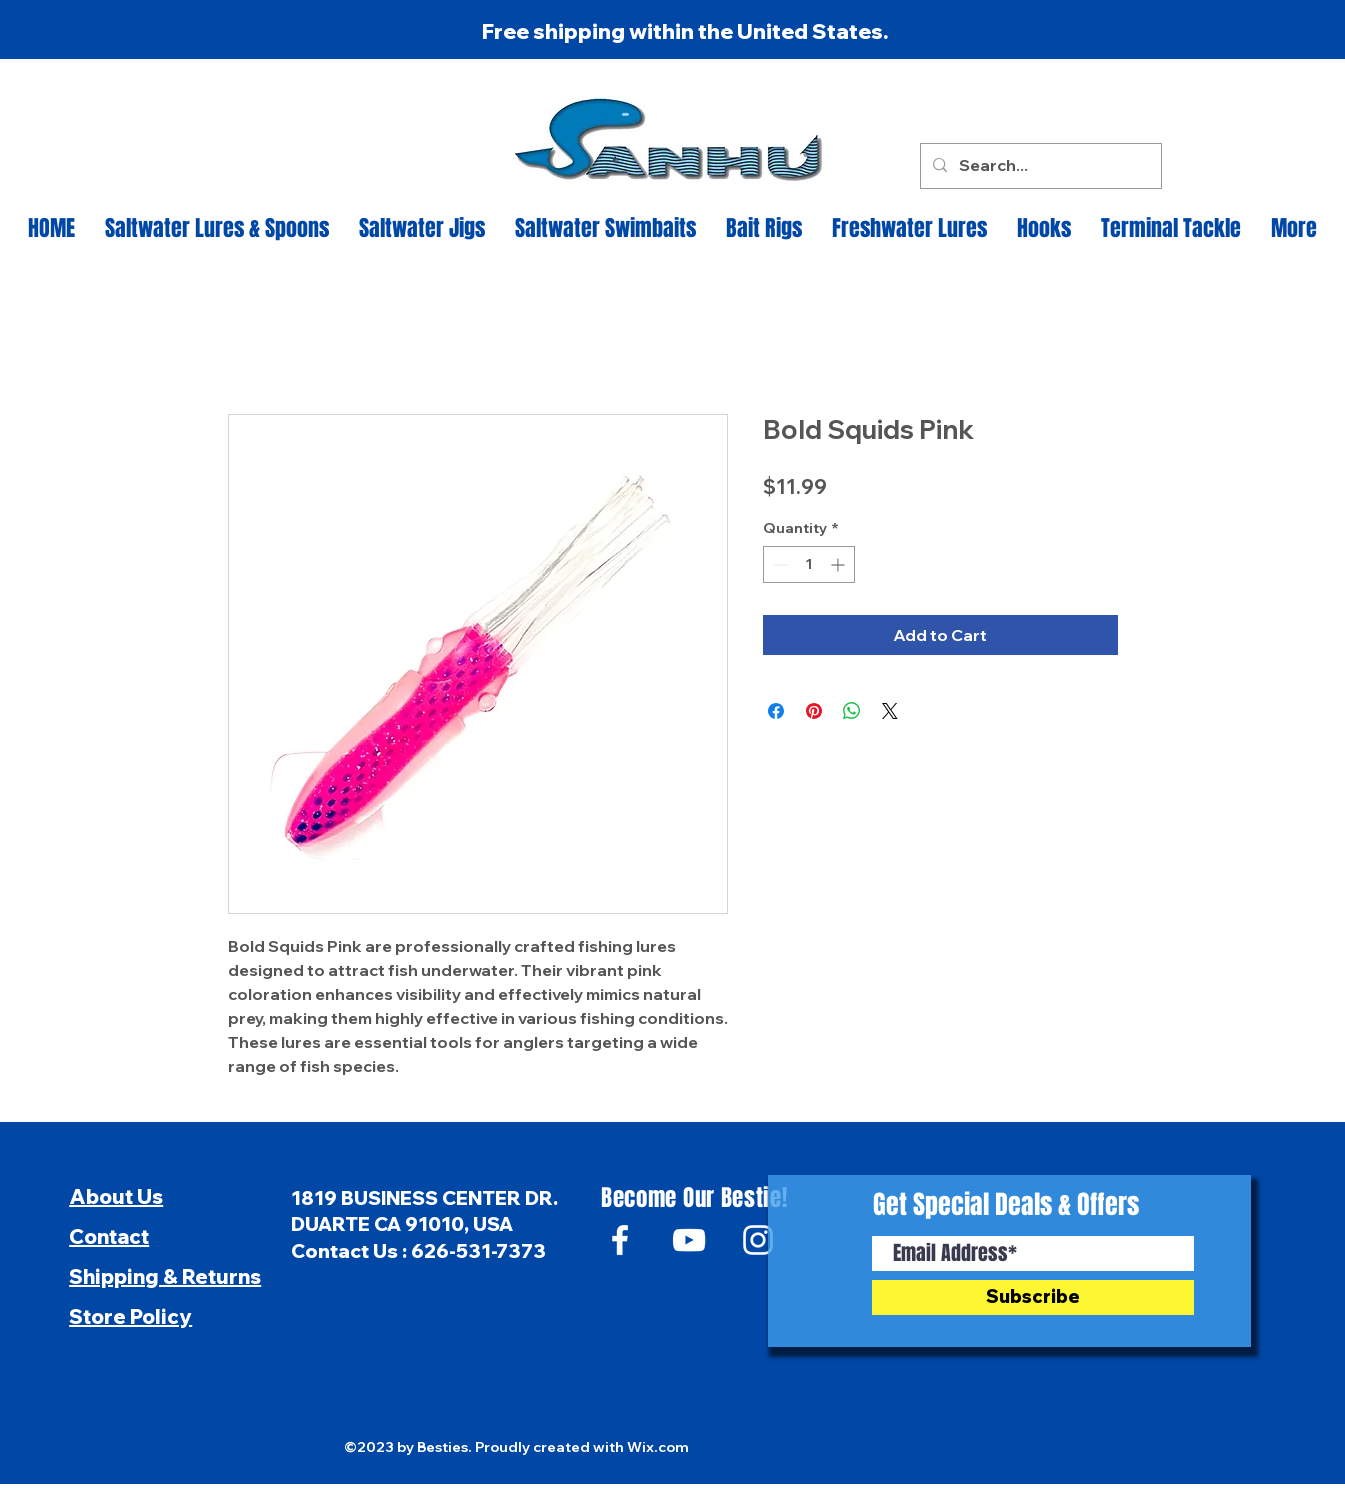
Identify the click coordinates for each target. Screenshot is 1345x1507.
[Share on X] (890, 711)
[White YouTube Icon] (689, 1240)
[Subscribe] (1033, 1297)
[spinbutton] (809, 564)
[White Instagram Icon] (758, 1240)
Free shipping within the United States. (685, 31)
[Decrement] (778, 564)
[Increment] (839, 564)
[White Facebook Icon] (620, 1240)
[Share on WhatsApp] (852, 711)
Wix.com (658, 1447)
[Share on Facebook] (776, 711)
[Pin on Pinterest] (814, 711)
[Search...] (1039, 166)
